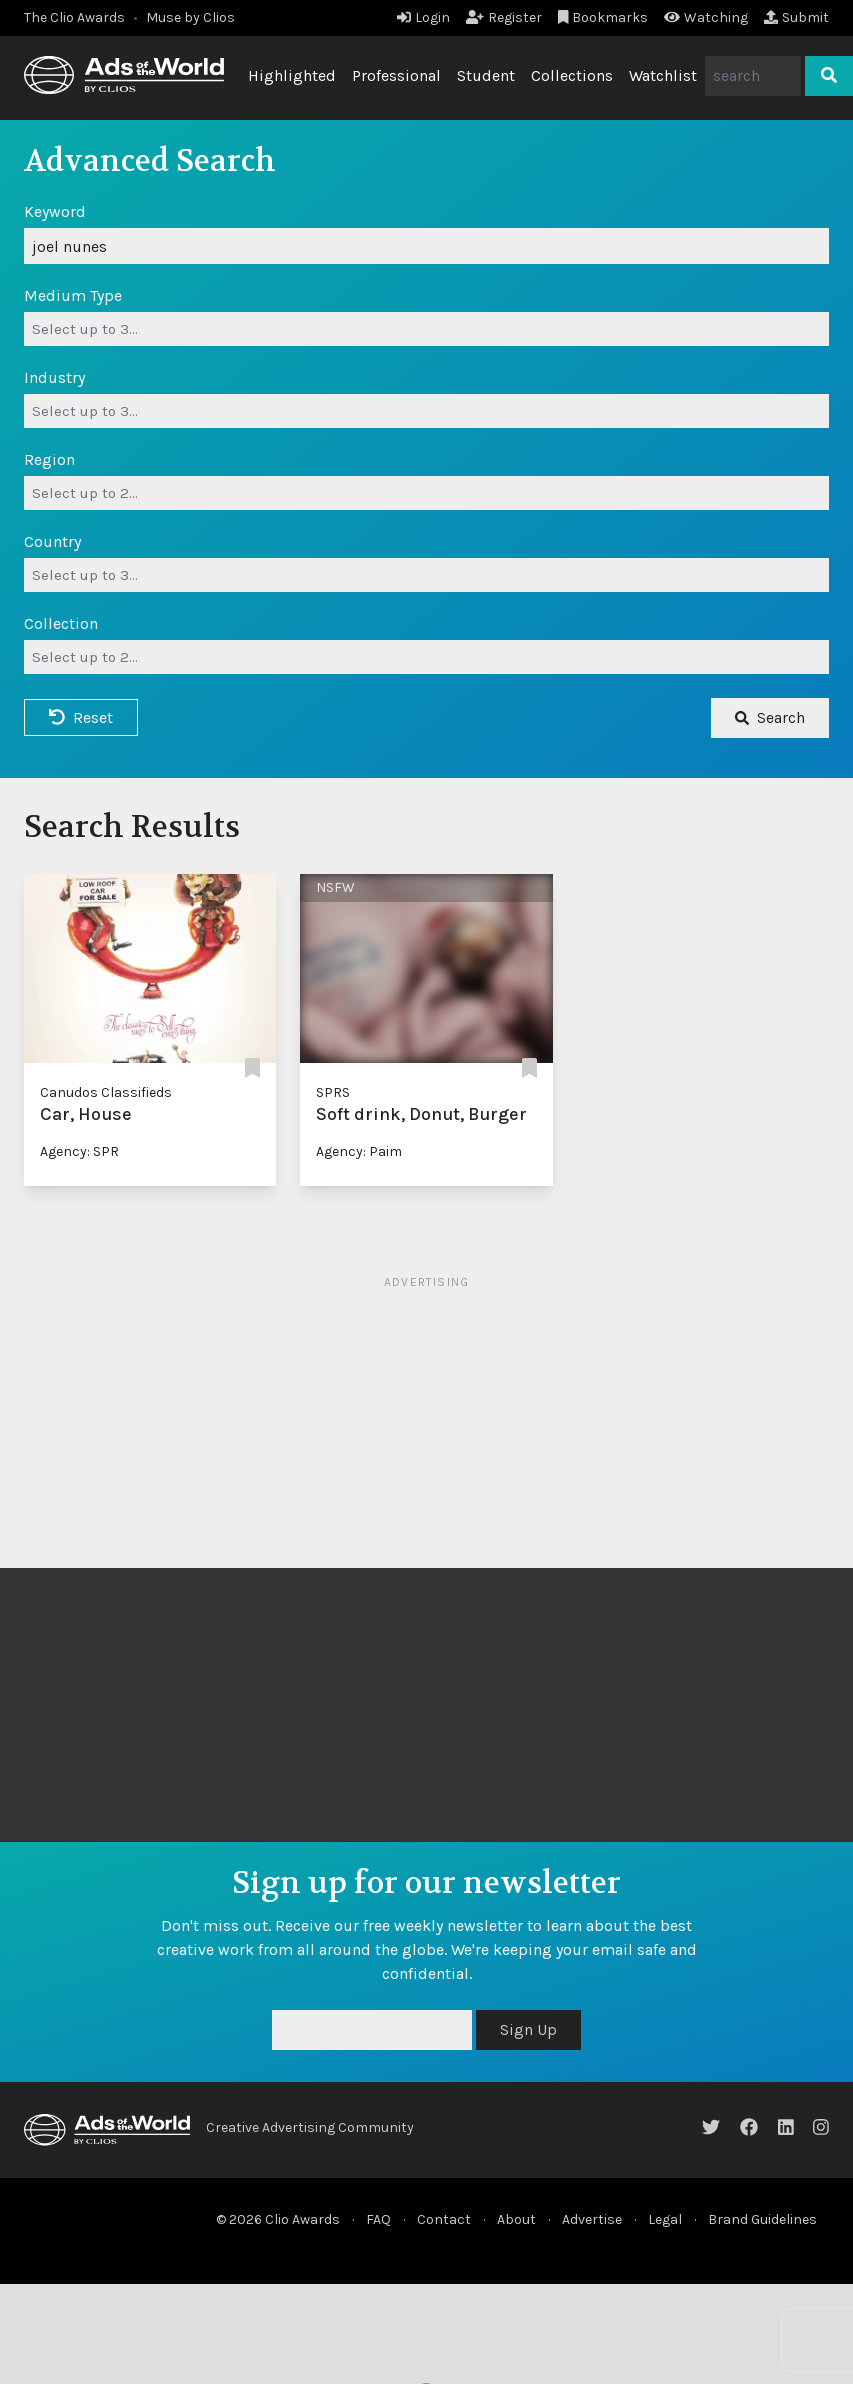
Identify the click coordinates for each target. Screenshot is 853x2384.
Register (504, 17)
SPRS (333, 1092)
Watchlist (663, 75)
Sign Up (528, 2029)
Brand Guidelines (762, 2219)
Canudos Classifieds (106, 1092)
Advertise (592, 2219)
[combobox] (426, 329)
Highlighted (292, 75)
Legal (665, 2219)
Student (486, 75)
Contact (444, 2219)
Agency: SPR (79, 1151)
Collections (572, 75)
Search (770, 717)
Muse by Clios (190, 17)
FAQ (378, 2219)
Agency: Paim (359, 1151)
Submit (796, 17)
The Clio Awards (74, 17)
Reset (81, 717)
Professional (396, 75)
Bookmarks (603, 17)
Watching (706, 17)
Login (423, 17)
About (516, 2219)
